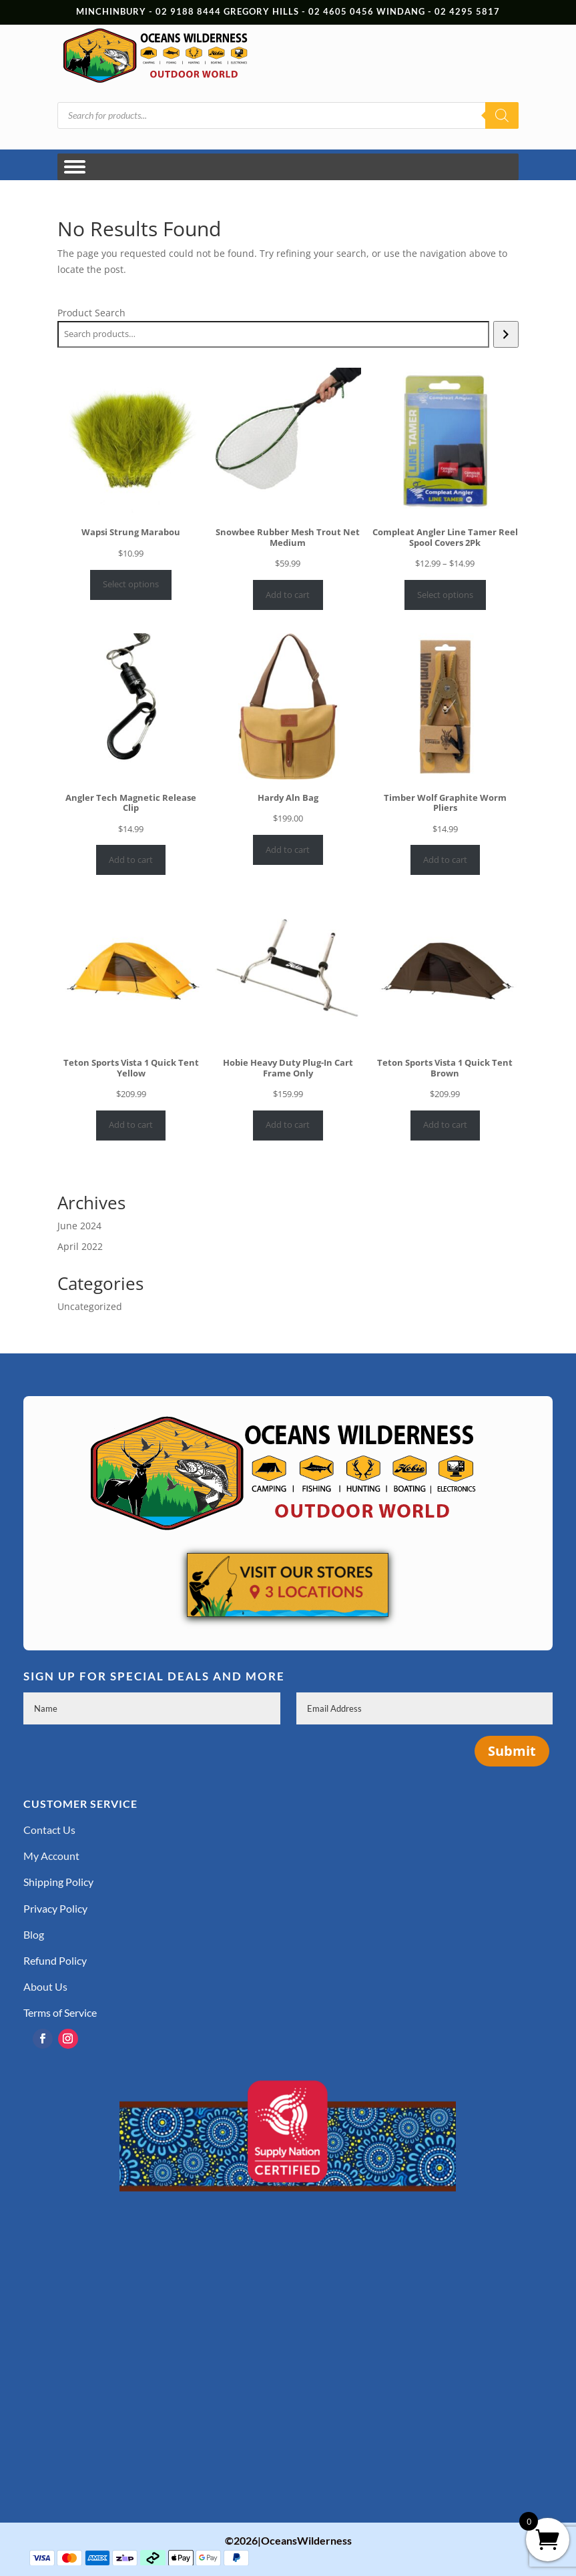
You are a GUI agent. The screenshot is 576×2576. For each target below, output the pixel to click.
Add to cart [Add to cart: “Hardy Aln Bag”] (288, 850)
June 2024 (79, 1225)
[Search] (502, 115)
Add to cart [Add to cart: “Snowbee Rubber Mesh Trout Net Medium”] (288, 595)
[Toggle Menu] (74, 166)
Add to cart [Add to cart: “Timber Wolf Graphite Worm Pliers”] (445, 860)
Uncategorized (89, 1306)
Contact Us (49, 1829)
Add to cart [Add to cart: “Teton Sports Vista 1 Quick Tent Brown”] (445, 1124)
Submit (512, 1751)
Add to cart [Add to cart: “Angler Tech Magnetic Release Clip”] (131, 860)
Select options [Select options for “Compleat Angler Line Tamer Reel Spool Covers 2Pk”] (445, 595)
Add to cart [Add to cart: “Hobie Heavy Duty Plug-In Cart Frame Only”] (288, 1124)
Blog (33, 1934)
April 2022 (80, 1246)
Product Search (91, 312)
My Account (51, 1855)
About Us (45, 1986)
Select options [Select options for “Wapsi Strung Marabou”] (131, 584)
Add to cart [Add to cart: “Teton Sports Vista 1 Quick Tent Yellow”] (131, 1124)
